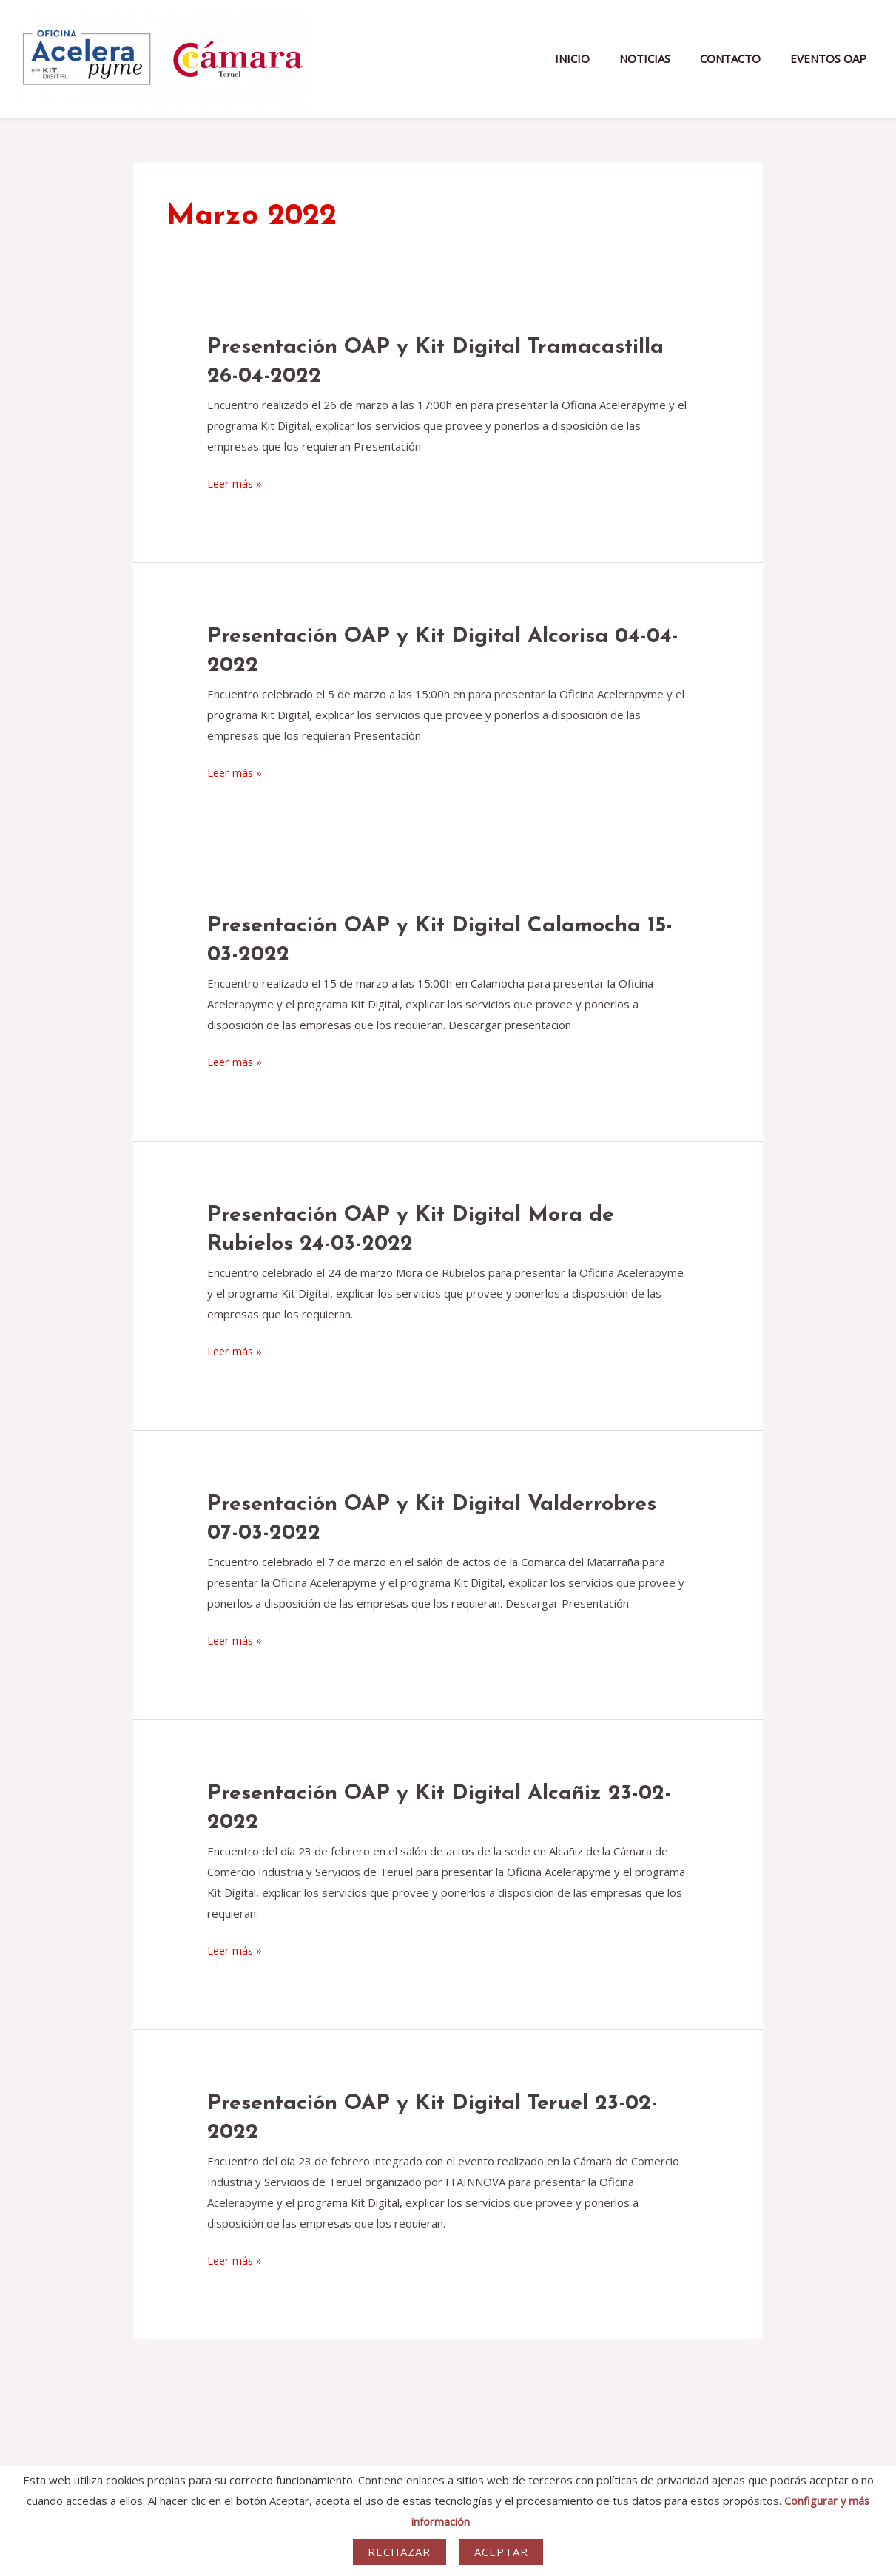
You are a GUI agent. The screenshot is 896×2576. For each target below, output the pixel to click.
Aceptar (501, 2551)
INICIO (598, 58)
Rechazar (399, 2551)
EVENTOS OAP (832, 58)
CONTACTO (741, 58)
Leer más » (235, 483)
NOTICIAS (663, 58)
